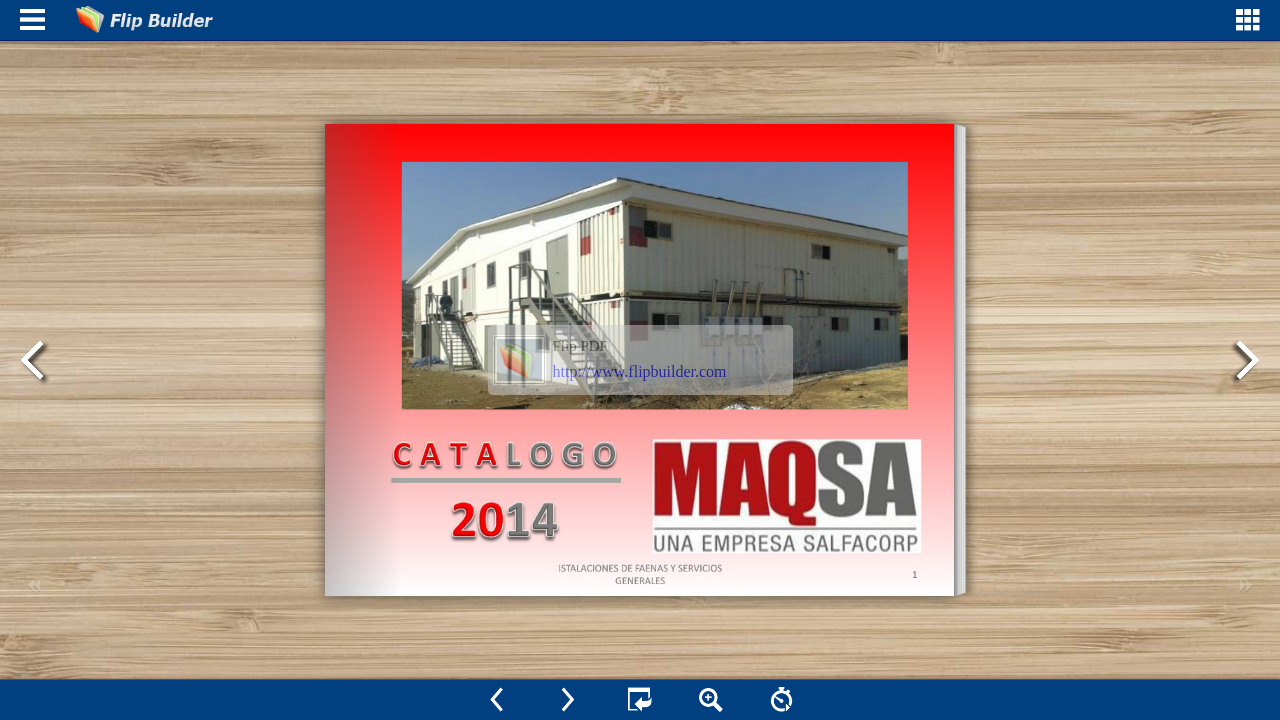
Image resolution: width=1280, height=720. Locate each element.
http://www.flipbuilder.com (640, 371)
